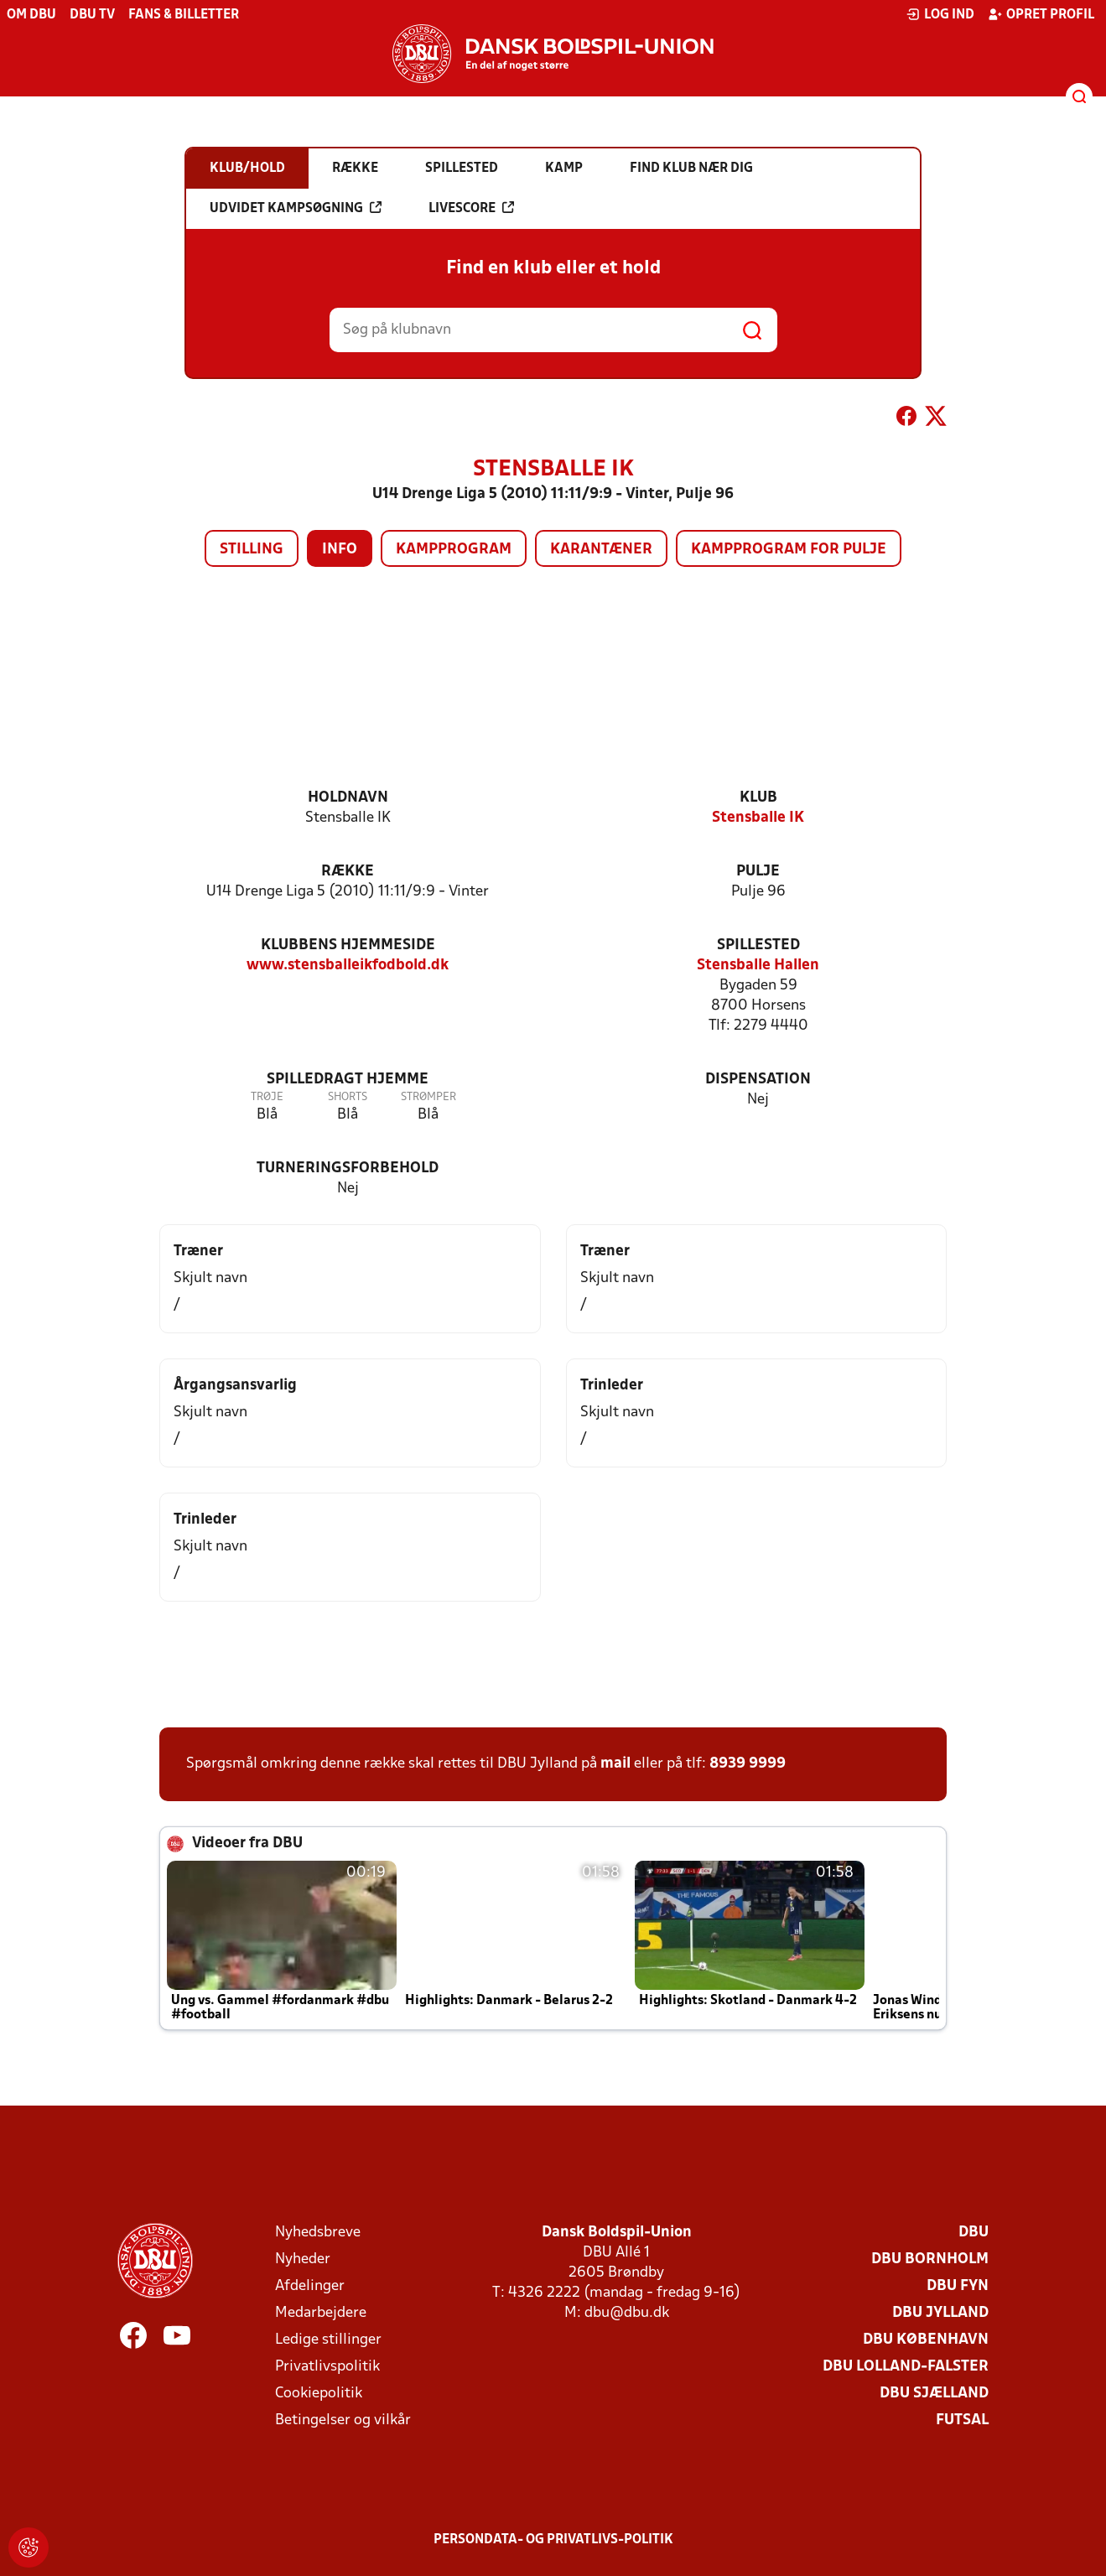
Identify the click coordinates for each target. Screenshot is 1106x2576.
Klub (758, 798)
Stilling (251, 550)
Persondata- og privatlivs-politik (553, 2540)
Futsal (962, 2420)
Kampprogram (453, 550)
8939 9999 (747, 1764)
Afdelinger (310, 2286)
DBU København (926, 2340)
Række (347, 872)
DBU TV (92, 15)
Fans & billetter (183, 15)
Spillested (758, 945)
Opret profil (1041, 14)
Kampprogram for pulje (788, 550)
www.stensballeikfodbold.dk (348, 965)
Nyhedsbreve (318, 2232)
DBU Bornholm (930, 2259)
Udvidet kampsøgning (296, 208)
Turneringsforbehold (348, 1168)
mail (615, 1764)
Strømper (428, 1097)
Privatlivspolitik (327, 2367)
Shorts (347, 1097)
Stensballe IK (758, 818)
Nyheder (302, 2259)
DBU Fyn (958, 2286)
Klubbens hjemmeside (348, 945)
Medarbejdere (320, 2313)
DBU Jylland (940, 2313)
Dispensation (758, 1079)
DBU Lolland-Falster (906, 2367)
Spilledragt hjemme (347, 1079)
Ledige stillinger (328, 2340)
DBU (973, 2232)
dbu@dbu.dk (626, 2313)
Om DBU (31, 15)
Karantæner (601, 550)
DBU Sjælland (934, 2393)
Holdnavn (348, 798)
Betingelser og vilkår (343, 2420)
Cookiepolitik (318, 2393)
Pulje (758, 872)
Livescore (471, 208)
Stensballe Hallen (758, 965)
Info (339, 550)
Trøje (267, 1097)
